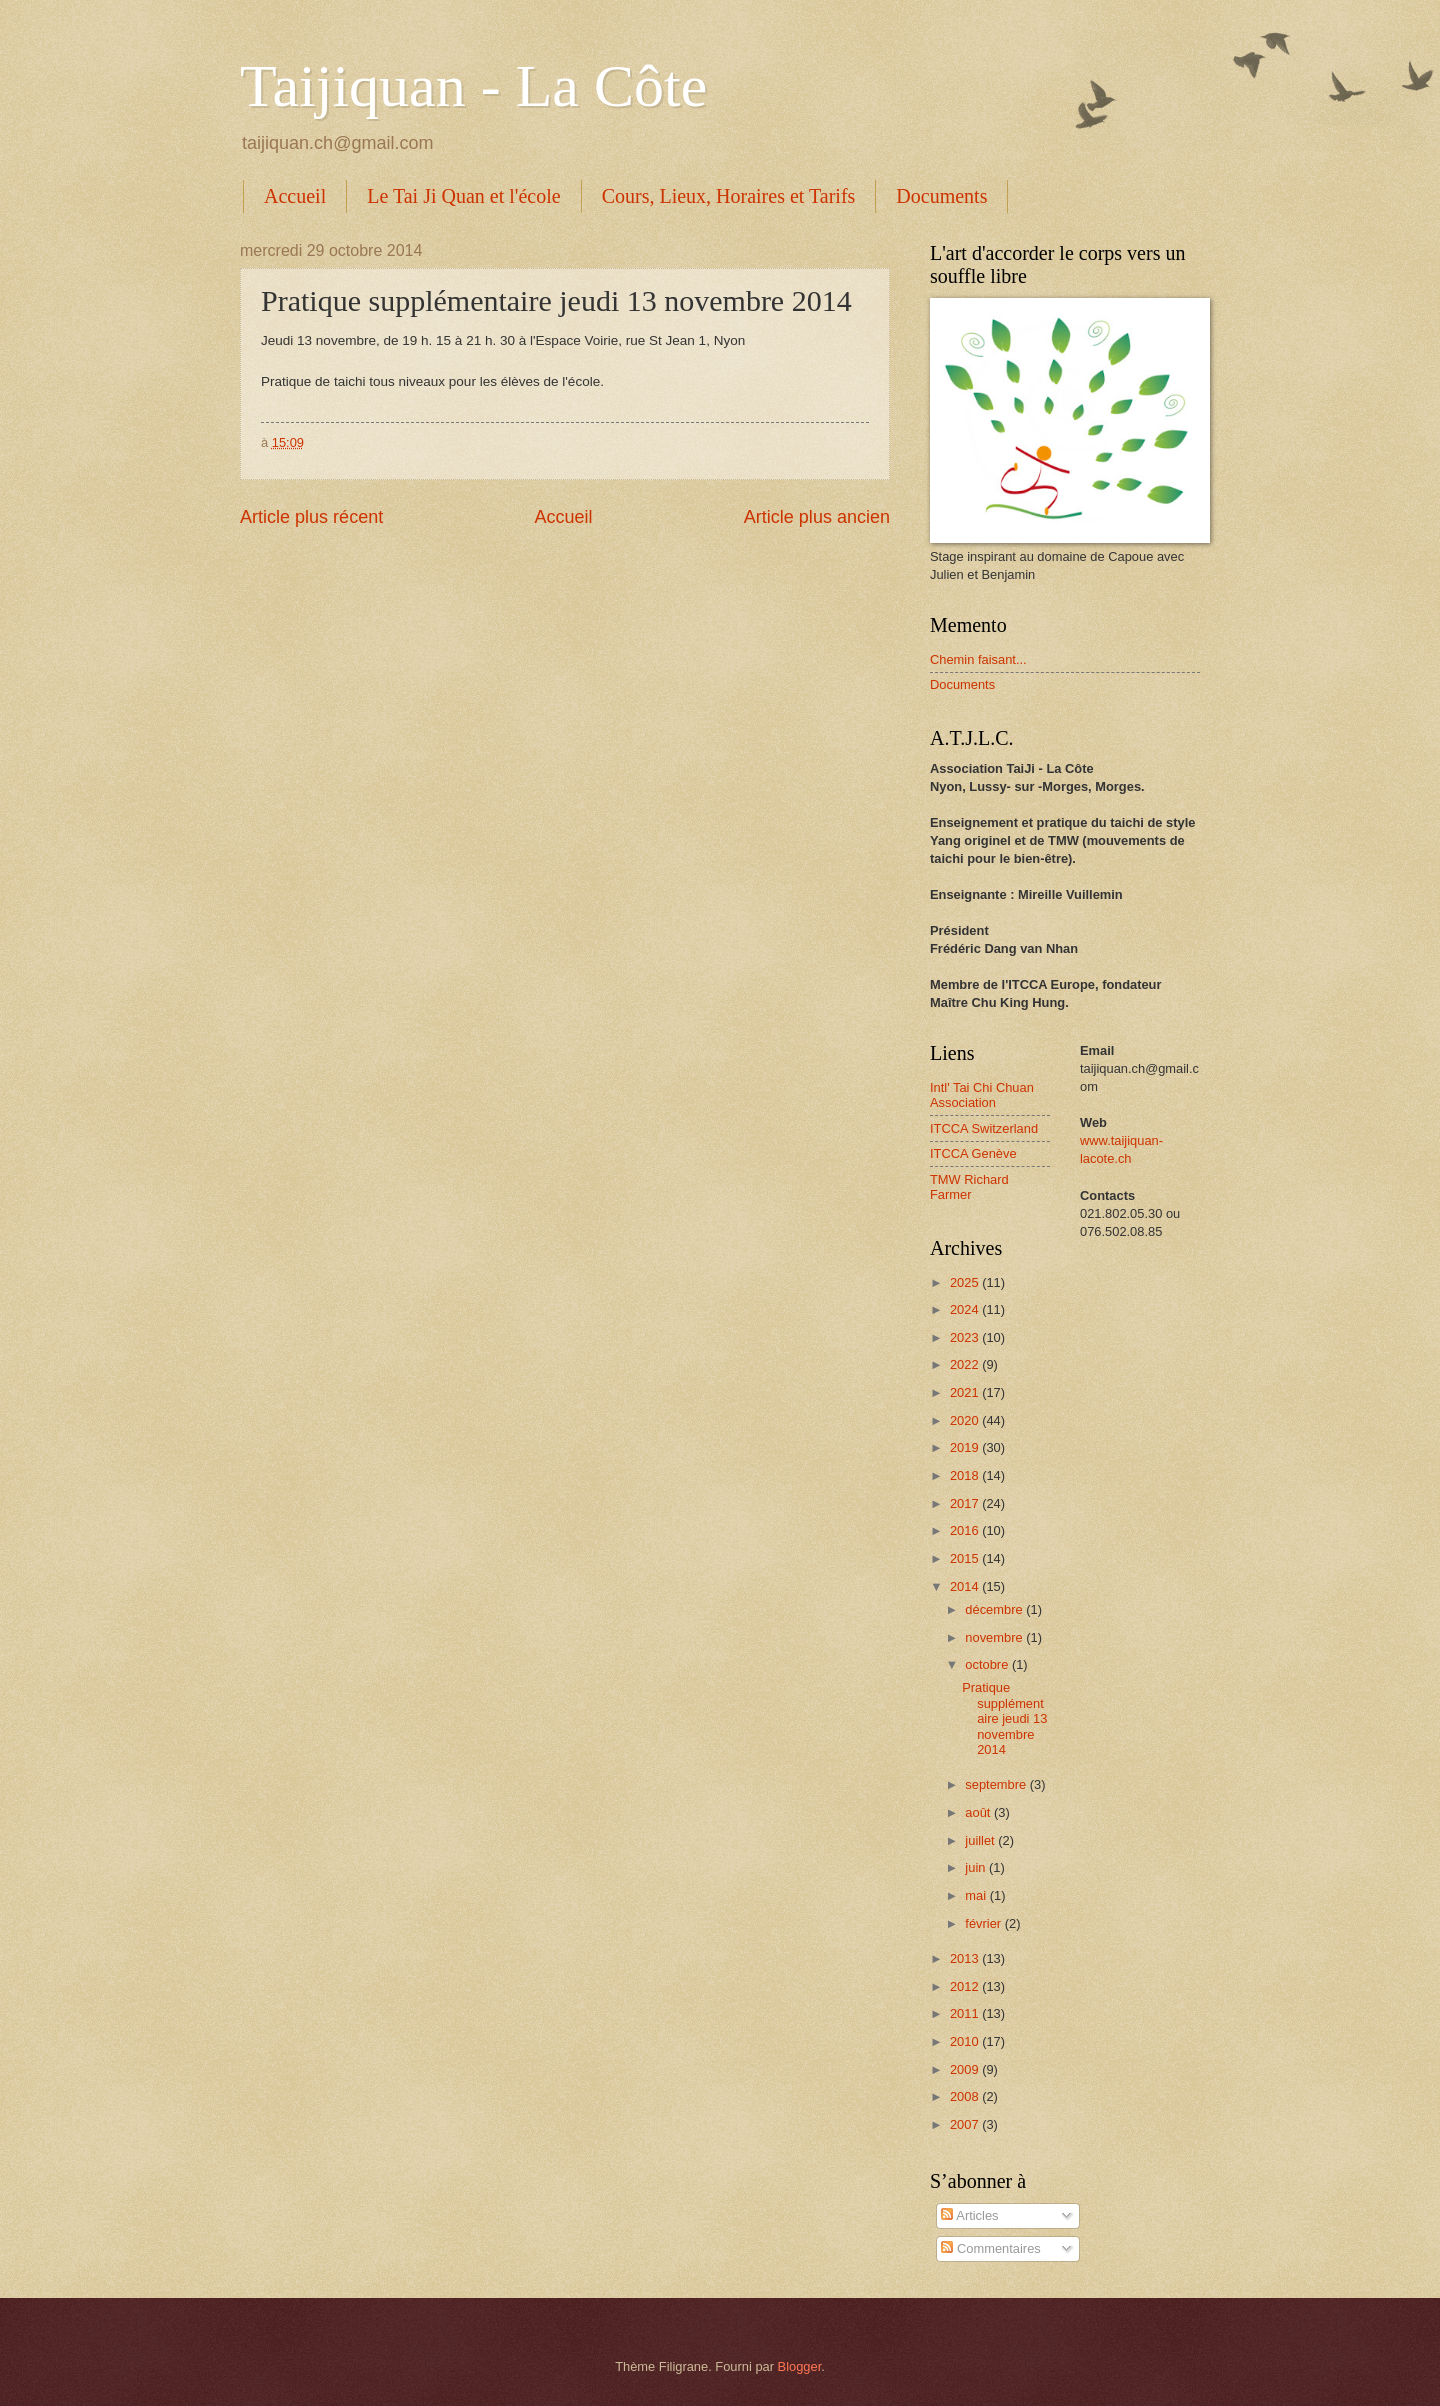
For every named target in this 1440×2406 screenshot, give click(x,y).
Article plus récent (311, 517)
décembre (995, 1609)
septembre (997, 1784)
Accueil (295, 196)
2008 (966, 2096)
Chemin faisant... (978, 659)
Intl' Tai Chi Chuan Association (982, 1095)
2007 (966, 2124)
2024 (966, 1309)
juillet (981, 1840)
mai (977, 1895)
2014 (966, 1586)
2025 (966, 1282)
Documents (941, 196)
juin (977, 1867)
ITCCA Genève (973, 1153)
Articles (969, 2215)
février (984, 1923)
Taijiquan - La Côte (473, 86)
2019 (966, 1447)
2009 (966, 2069)
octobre (988, 1664)
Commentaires (990, 2248)
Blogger (800, 2366)
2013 (966, 1958)
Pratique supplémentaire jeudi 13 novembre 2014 (1004, 1718)
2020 (966, 1420)
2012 (966, 1986)
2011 (966, 2013)
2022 (966, 1364)
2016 (966, 1530)
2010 (966, 2041)
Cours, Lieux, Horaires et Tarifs (729, 196)
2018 (966, 1475)
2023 (966, 1337)
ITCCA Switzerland (984, 1128)
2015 (966, 1558)
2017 (966, 1503)
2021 (966, 1392)
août (979, 1812)
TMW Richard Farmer (969, 1187)
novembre (995, 1637)
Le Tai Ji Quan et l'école (463, 196)
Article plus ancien (817, 517)
